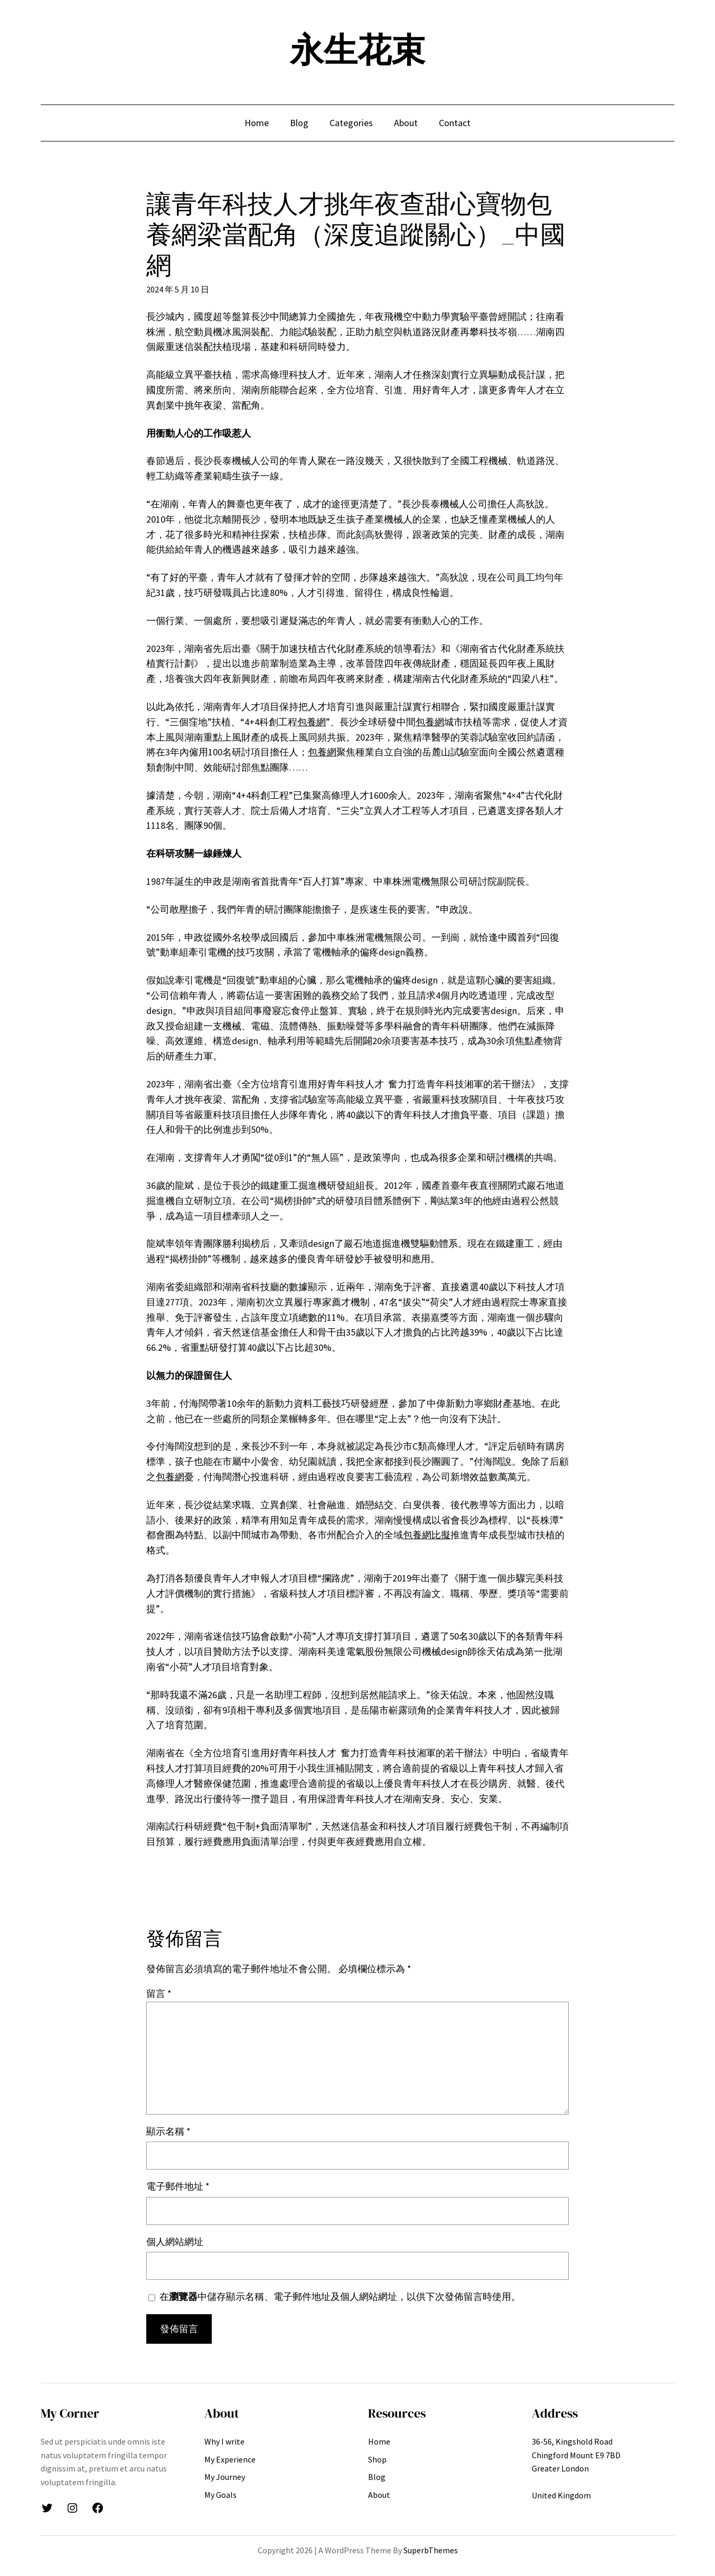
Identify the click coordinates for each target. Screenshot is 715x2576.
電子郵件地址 (178, 2186)
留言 (159, 1993)
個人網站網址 (174, 2242)
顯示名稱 (168, 2131)
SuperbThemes (430, 2550)
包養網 (311, 722)
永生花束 (357, 50)
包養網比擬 (426, 1535)
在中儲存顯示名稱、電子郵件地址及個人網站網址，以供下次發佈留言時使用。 (340, 2296)
